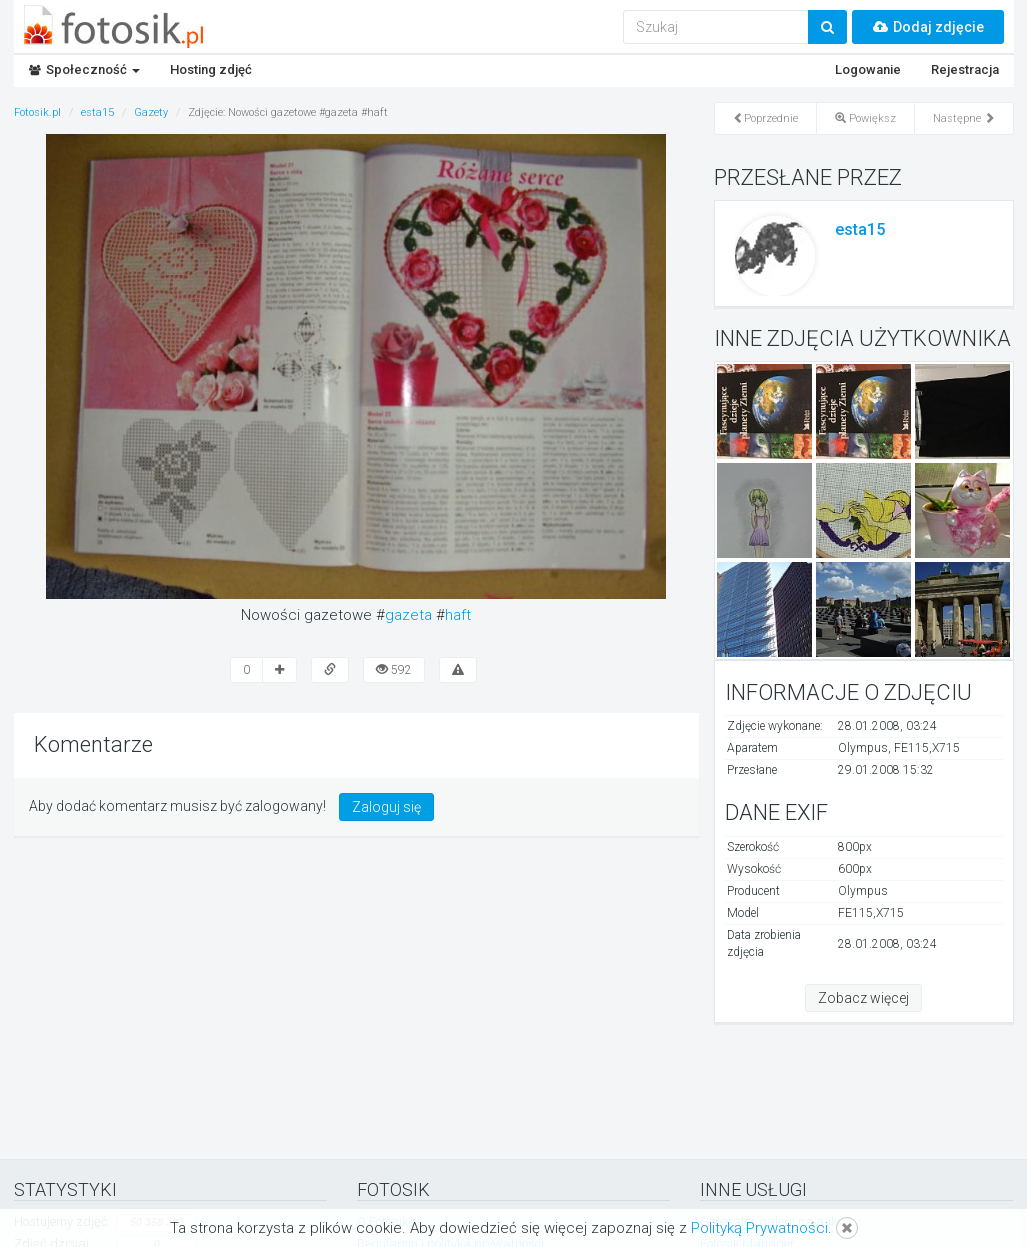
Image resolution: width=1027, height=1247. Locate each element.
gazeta (408, 615)
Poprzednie (765, 118)
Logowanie (868, 69)
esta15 (860, 229)
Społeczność (84, 69)
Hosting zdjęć (211, 69)
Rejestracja (965, 69)
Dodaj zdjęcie (928, 27)
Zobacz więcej (863, 998)
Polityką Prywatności (759, 1228)
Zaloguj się (386, 807)
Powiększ (865, 118)
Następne (964, 118)
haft (458, 615)
